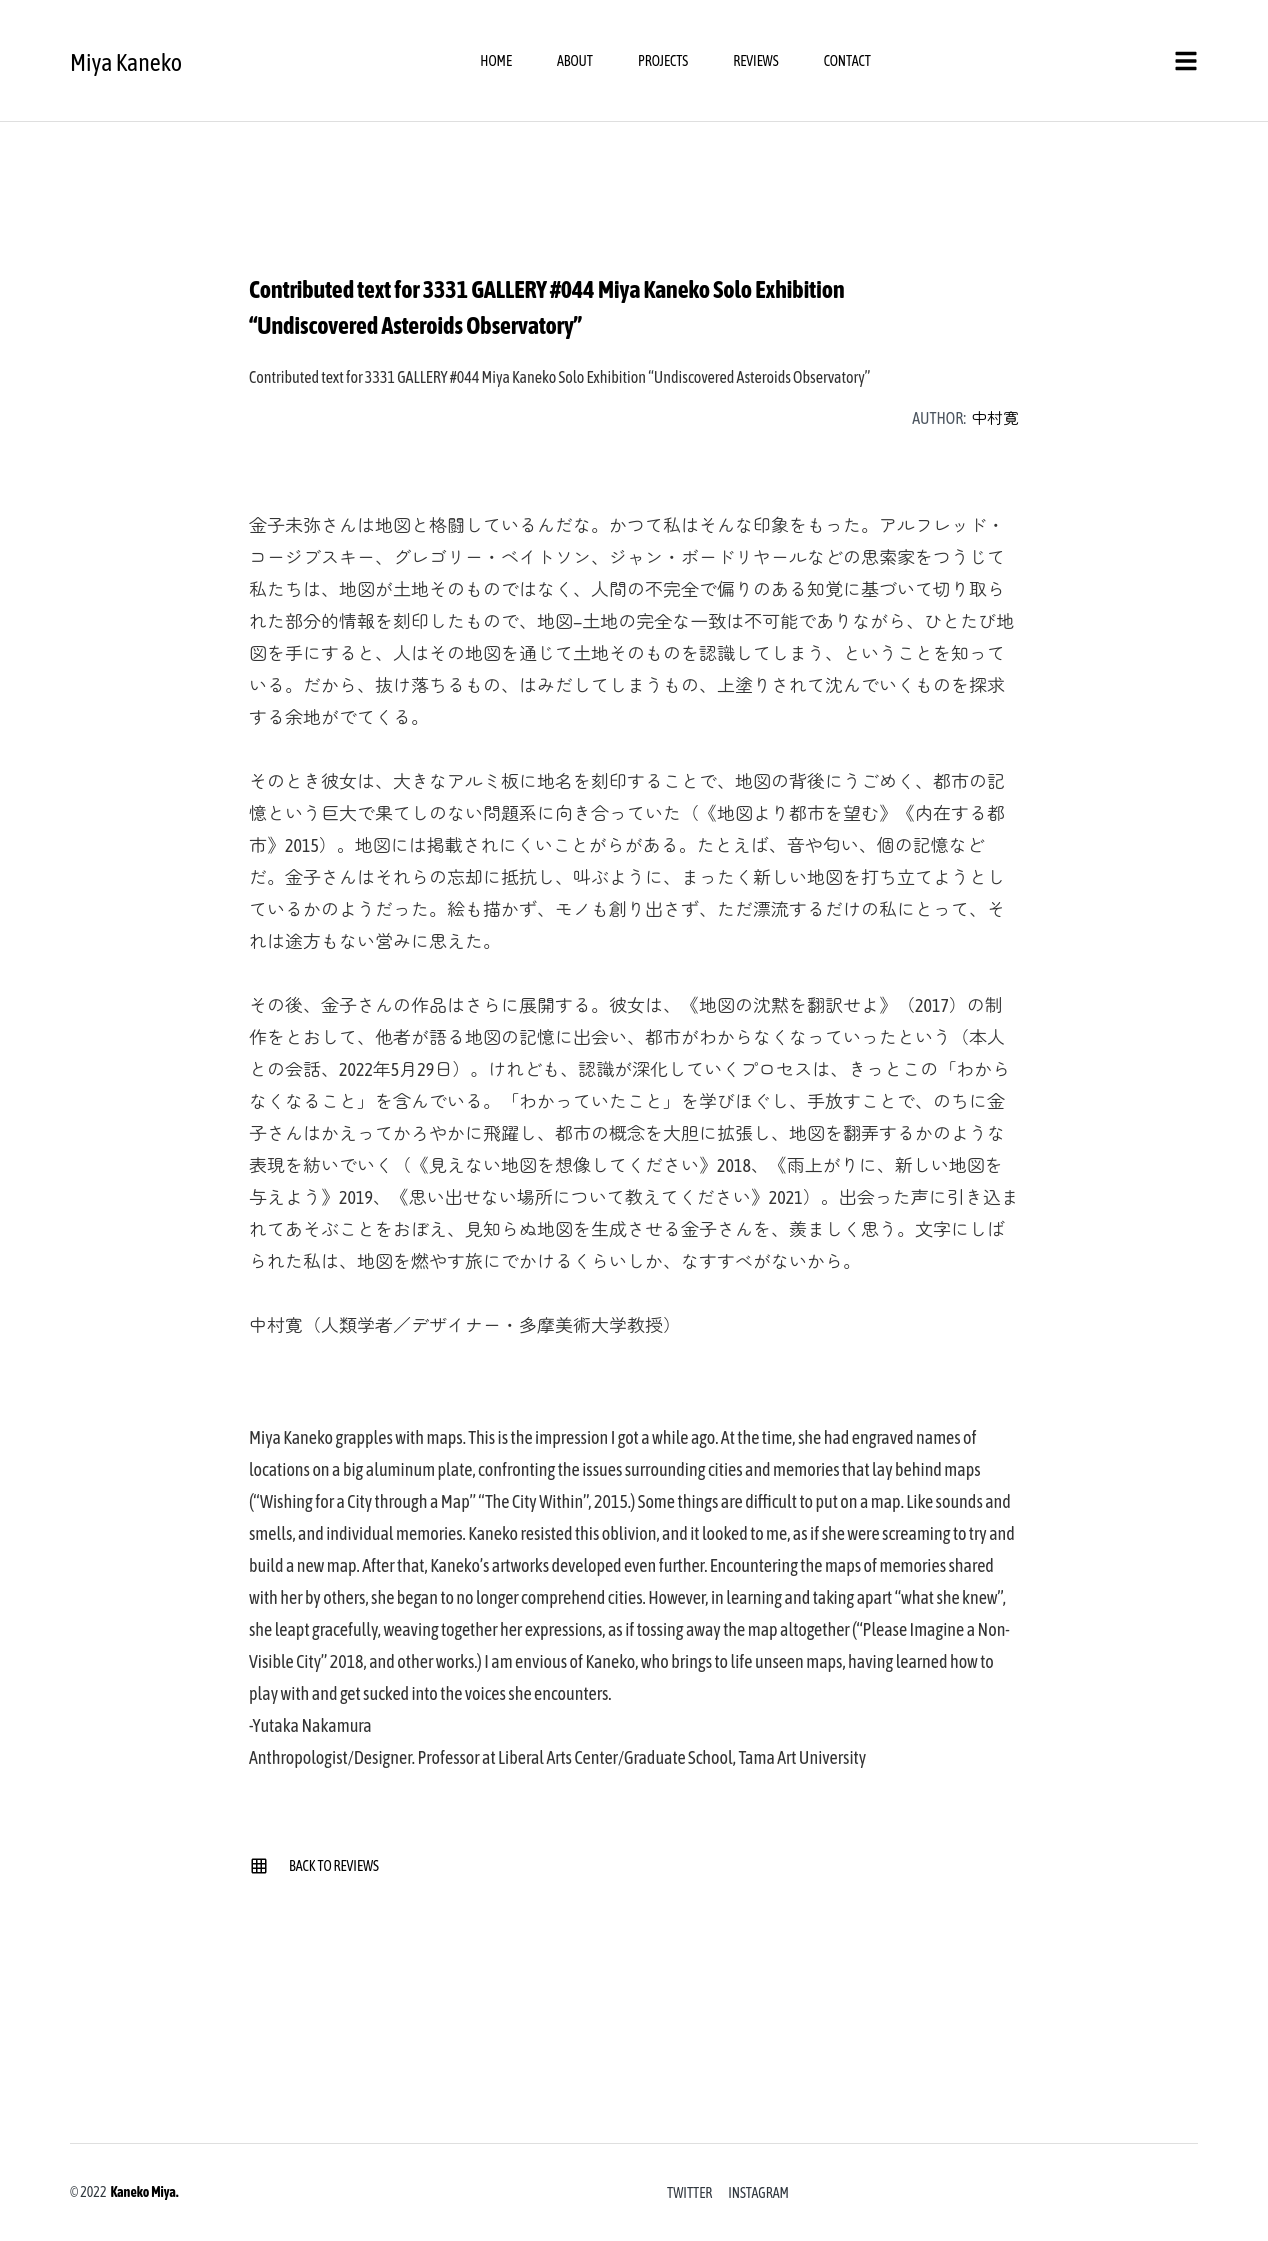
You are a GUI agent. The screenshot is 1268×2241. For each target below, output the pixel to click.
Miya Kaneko (126, 63)
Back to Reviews (314, 1866)
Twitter (689, 2193)
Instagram (758, 2193)
